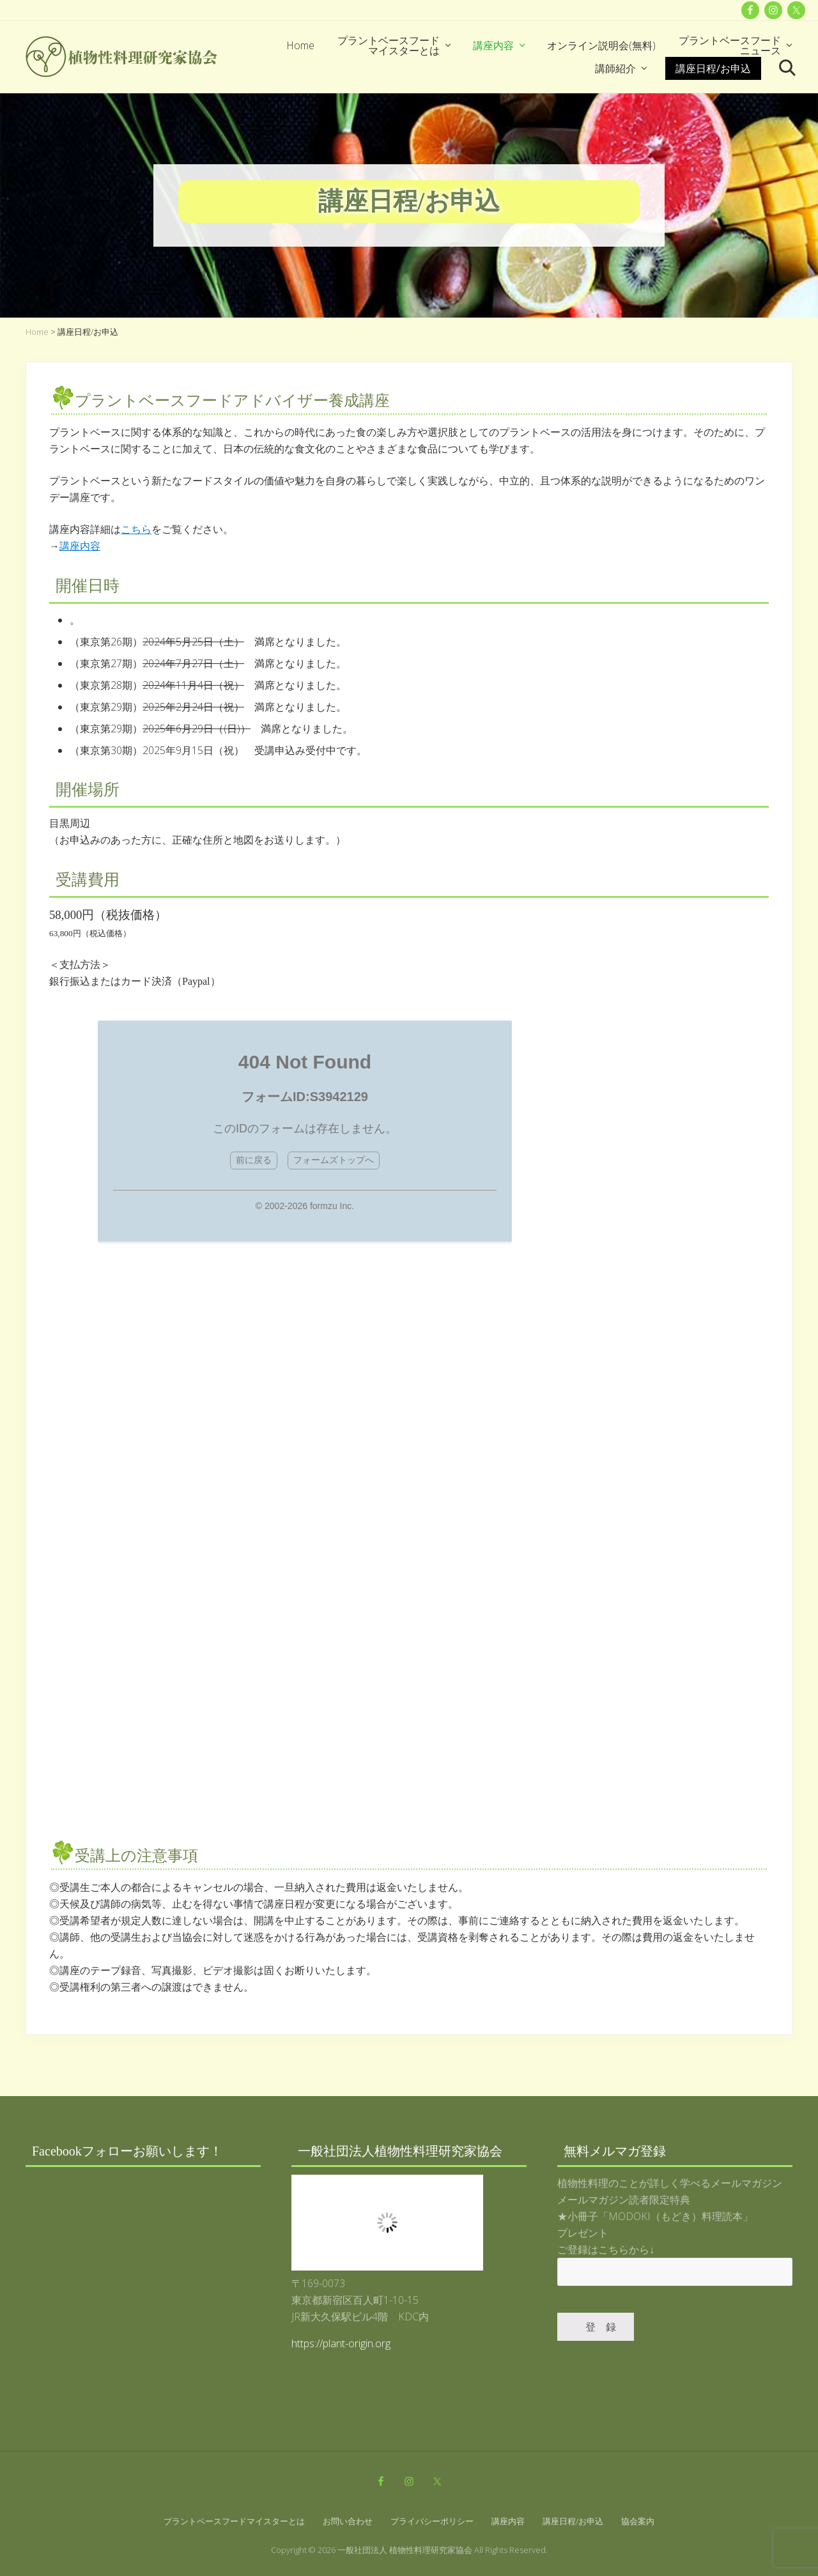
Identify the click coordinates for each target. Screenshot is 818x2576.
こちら (136, 529)
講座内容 (79, 546)
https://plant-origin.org (340, 2343)
